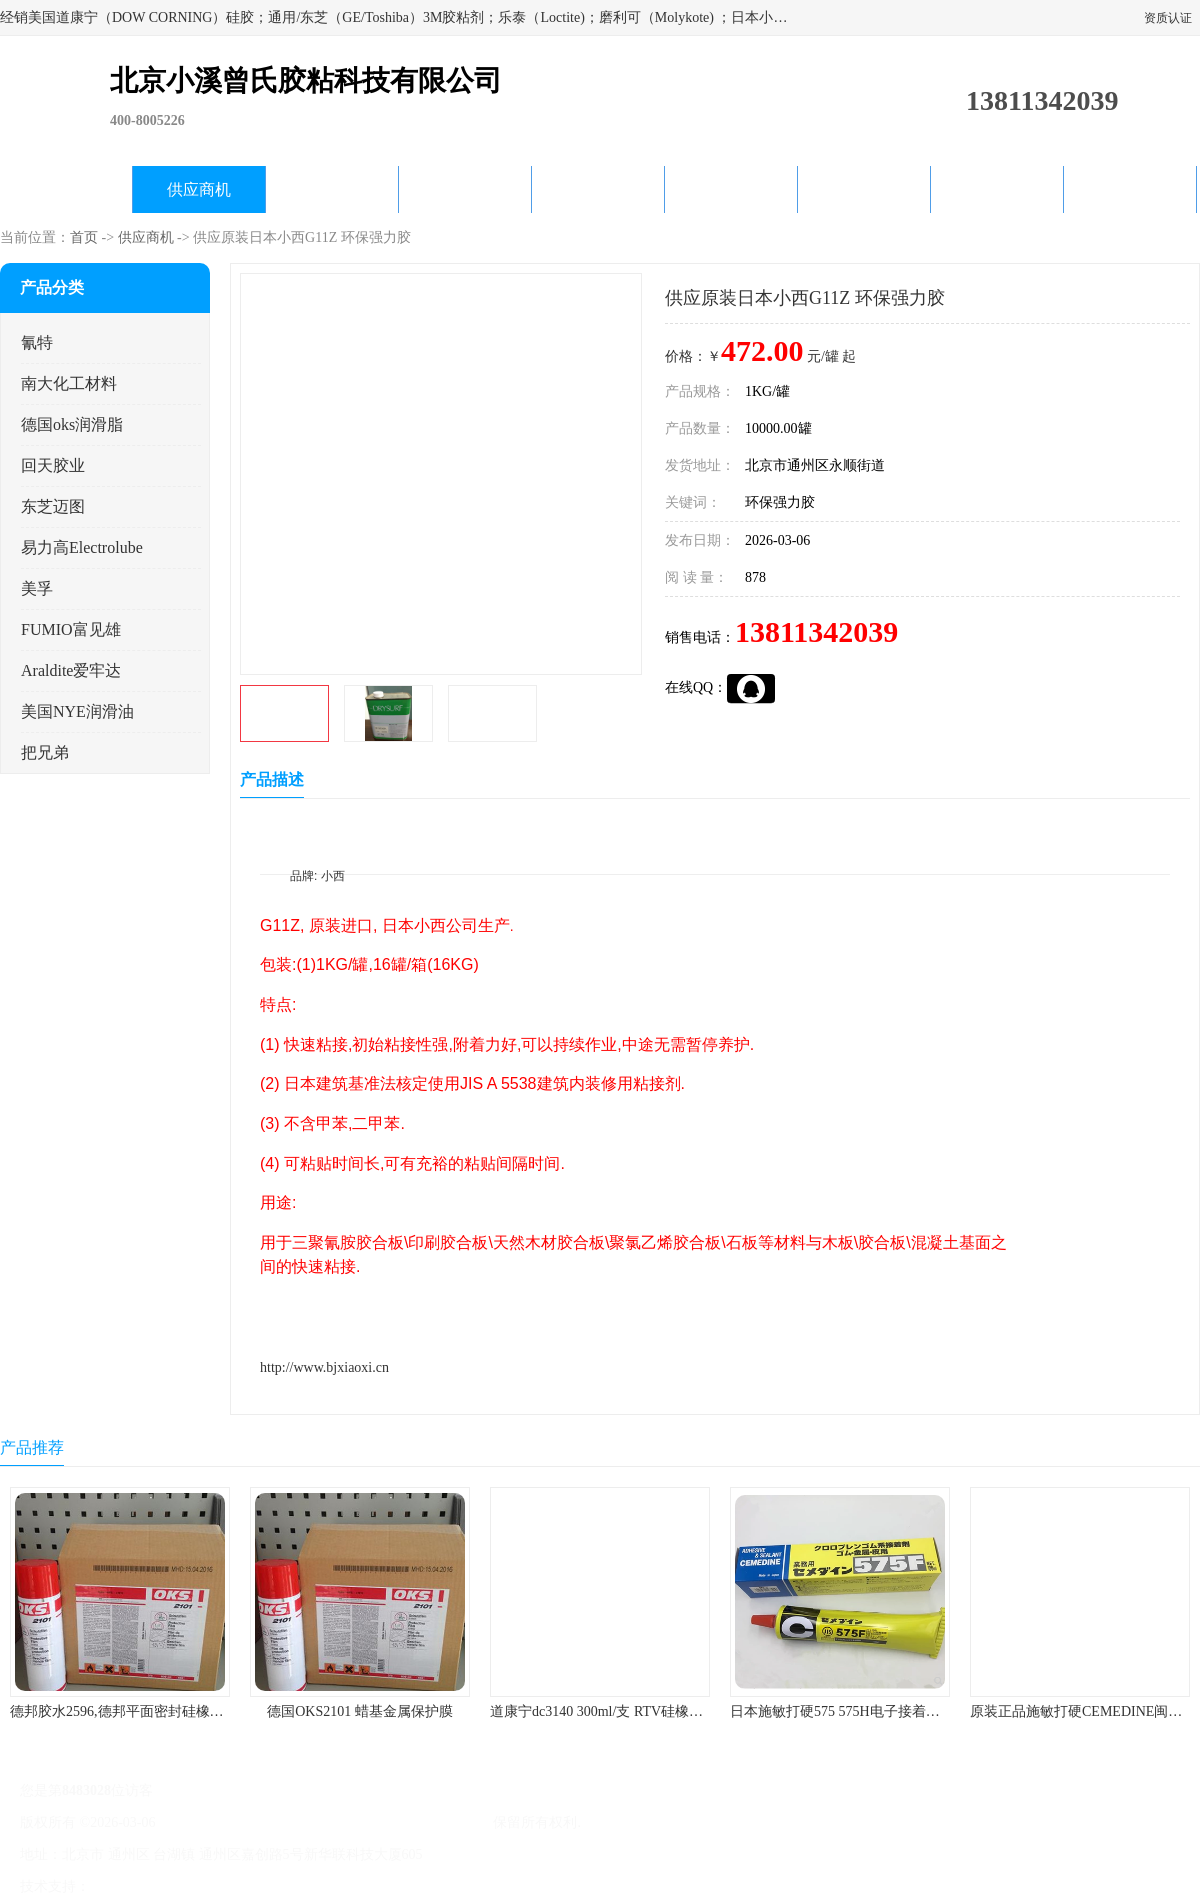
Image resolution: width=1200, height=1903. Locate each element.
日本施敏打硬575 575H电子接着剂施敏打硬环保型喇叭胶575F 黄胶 (935, 1711)
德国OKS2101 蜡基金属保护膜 (360, 1711)
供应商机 (199, 189)
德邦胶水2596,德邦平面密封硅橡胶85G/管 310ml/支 (166, 1711)
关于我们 (465, 189)
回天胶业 (53, 465)
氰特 (37, 342)
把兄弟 (45, 752)
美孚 (37, 588)
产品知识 (731, 189)
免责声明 (195, 1886)
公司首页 (66, 189)
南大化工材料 (69, 383)
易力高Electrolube (82, 547)
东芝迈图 (53, 506)
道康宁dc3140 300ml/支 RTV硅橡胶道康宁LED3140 (645, 1711)
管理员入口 (262, 1886)
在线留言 (997, 189)
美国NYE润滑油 (77, 711)
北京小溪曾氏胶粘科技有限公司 (392, 1822)
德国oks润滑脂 (72, 424)
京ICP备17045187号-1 (224, 1822)
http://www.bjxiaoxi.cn (324, 1367)
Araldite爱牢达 (71, 670)
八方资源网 (129, 1886)
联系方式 (1130, 189)
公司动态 (598, 189)
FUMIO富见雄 (71, 629)
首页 (84, 237)
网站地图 (328, 1886)
